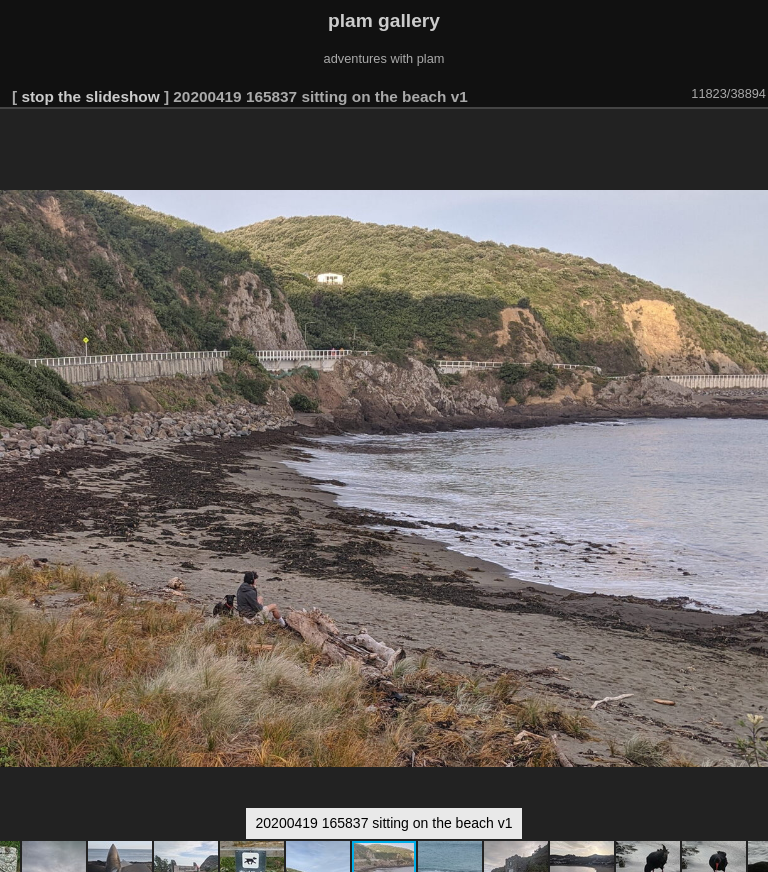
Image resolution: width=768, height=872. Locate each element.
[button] (750, 137)
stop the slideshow (90, 96)
